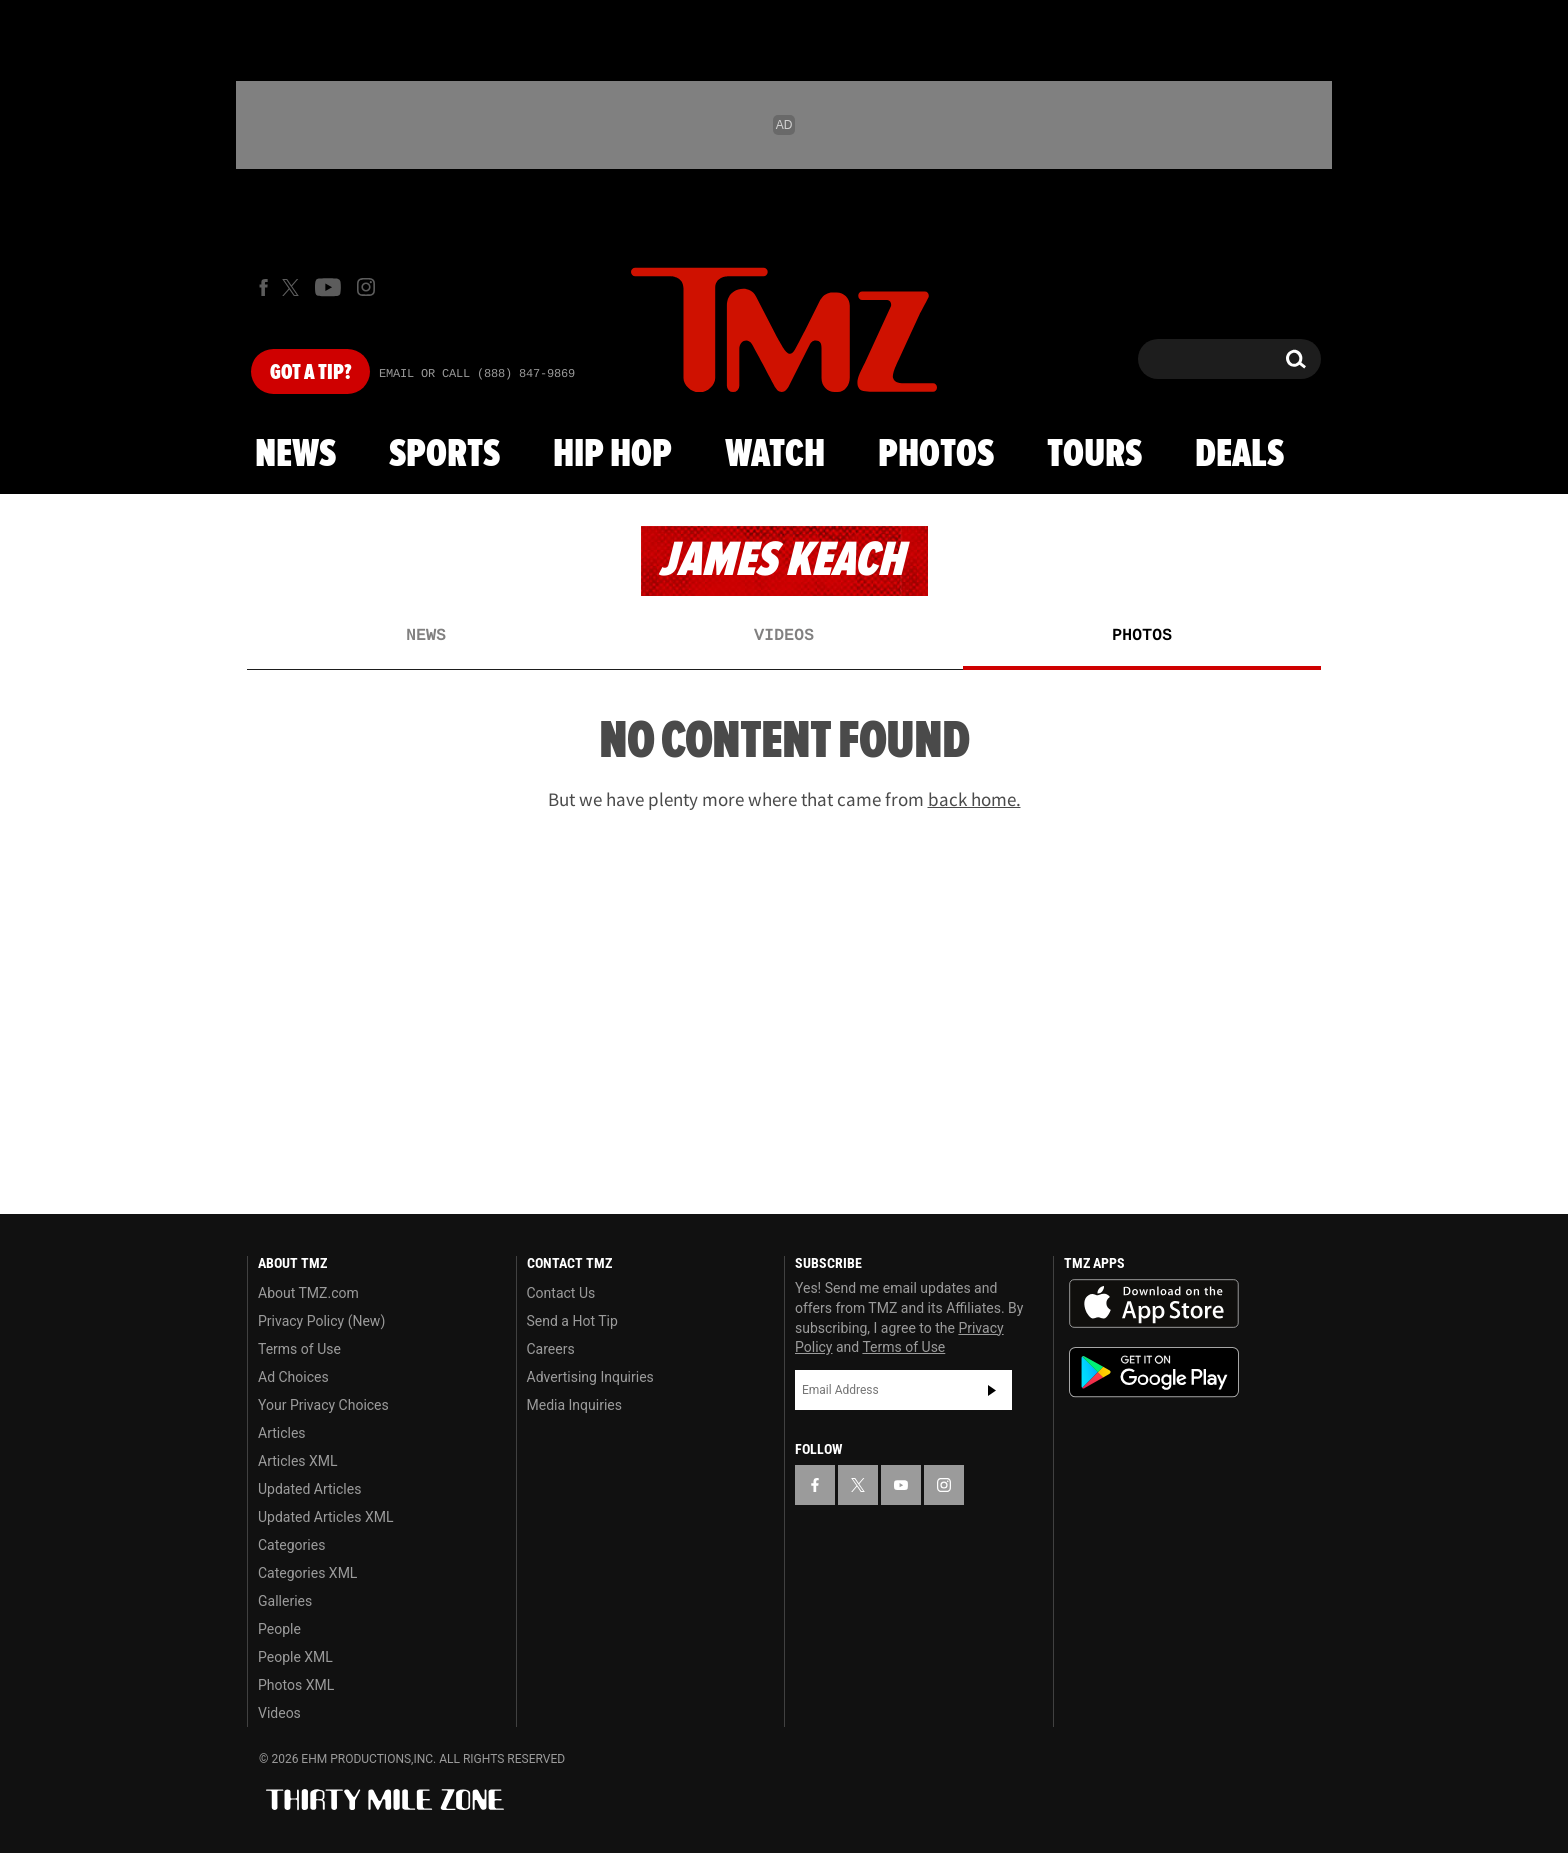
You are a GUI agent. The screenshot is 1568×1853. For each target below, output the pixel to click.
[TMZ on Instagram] (366, 287)
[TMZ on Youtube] (328, 287)
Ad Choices (293, 1377)
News (295, 455)
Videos (784, 636)
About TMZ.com (308, 1293)
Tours (1094, 455)
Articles (282, 1433)
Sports (444, 455)
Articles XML (298, 1461)
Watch (775, 455)
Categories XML (307, 1573)
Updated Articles (309, 1489)
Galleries (285, 1601)
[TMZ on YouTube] (901, 1485)
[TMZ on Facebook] (263, 287)
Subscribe (992, 1390)
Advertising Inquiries (590, 1377)
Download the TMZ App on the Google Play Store (1154, 1372)
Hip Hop (612, 455)
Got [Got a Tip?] (310, 373)
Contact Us (561, 1293)
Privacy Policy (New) (321, 1321)
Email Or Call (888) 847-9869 (477, 374)
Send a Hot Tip (572, 1321)
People (279, 1629)
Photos (936, 455)
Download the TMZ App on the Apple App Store (1154, 1304)
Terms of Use (299, 1349)
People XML (295, 1657)
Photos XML (296, 1685)
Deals (1239, 455)
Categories (291, 1545)
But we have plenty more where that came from (784, 799)
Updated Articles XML (325, 1517)
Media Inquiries (574, 1405)
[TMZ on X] (293, 287)
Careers (551, 1349)
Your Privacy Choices (323, 1405)
